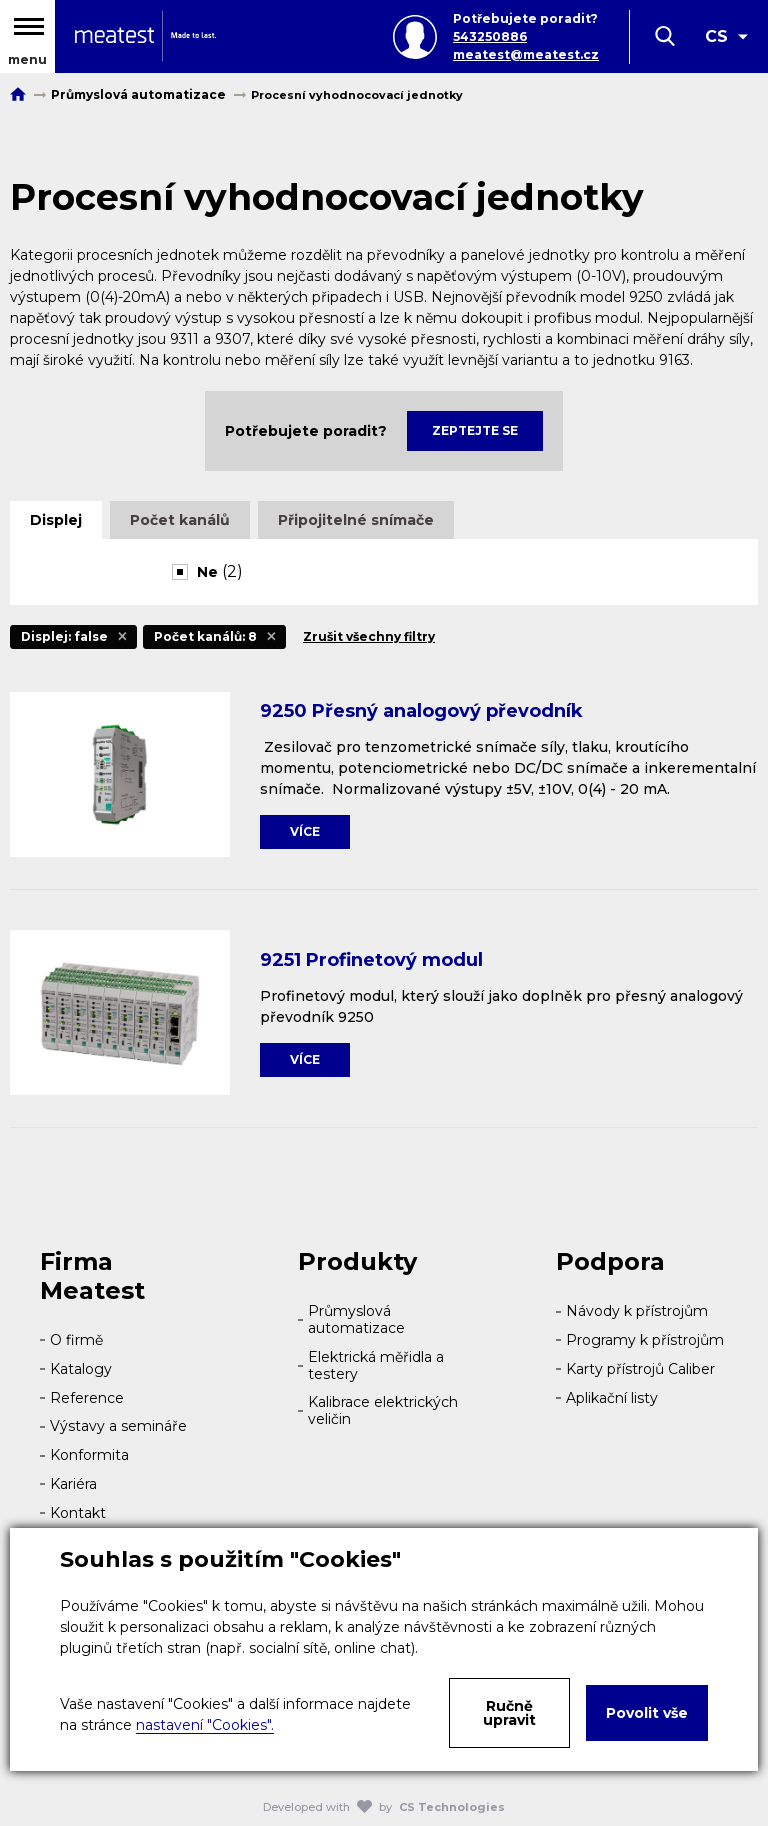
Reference (87, 1398)
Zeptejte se (475, 430)
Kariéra (73, 1484)
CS (716, 36)
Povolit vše (647, 1713)
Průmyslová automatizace (356, 1319)
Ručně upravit (509, 1713)
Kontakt (78, 1513)
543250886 (490, 36)
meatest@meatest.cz (526, 54)
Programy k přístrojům (645, 1340)
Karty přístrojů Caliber (640, 1369)
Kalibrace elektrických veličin (383, 1410)
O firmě (76, 1340)
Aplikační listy (612, 1398)
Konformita (89, 1455)
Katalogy (81, 1369)
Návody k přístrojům (637, 1311)
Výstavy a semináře (118, 1426)
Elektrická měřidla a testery (376, 1365)
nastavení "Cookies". (205, 1725)
